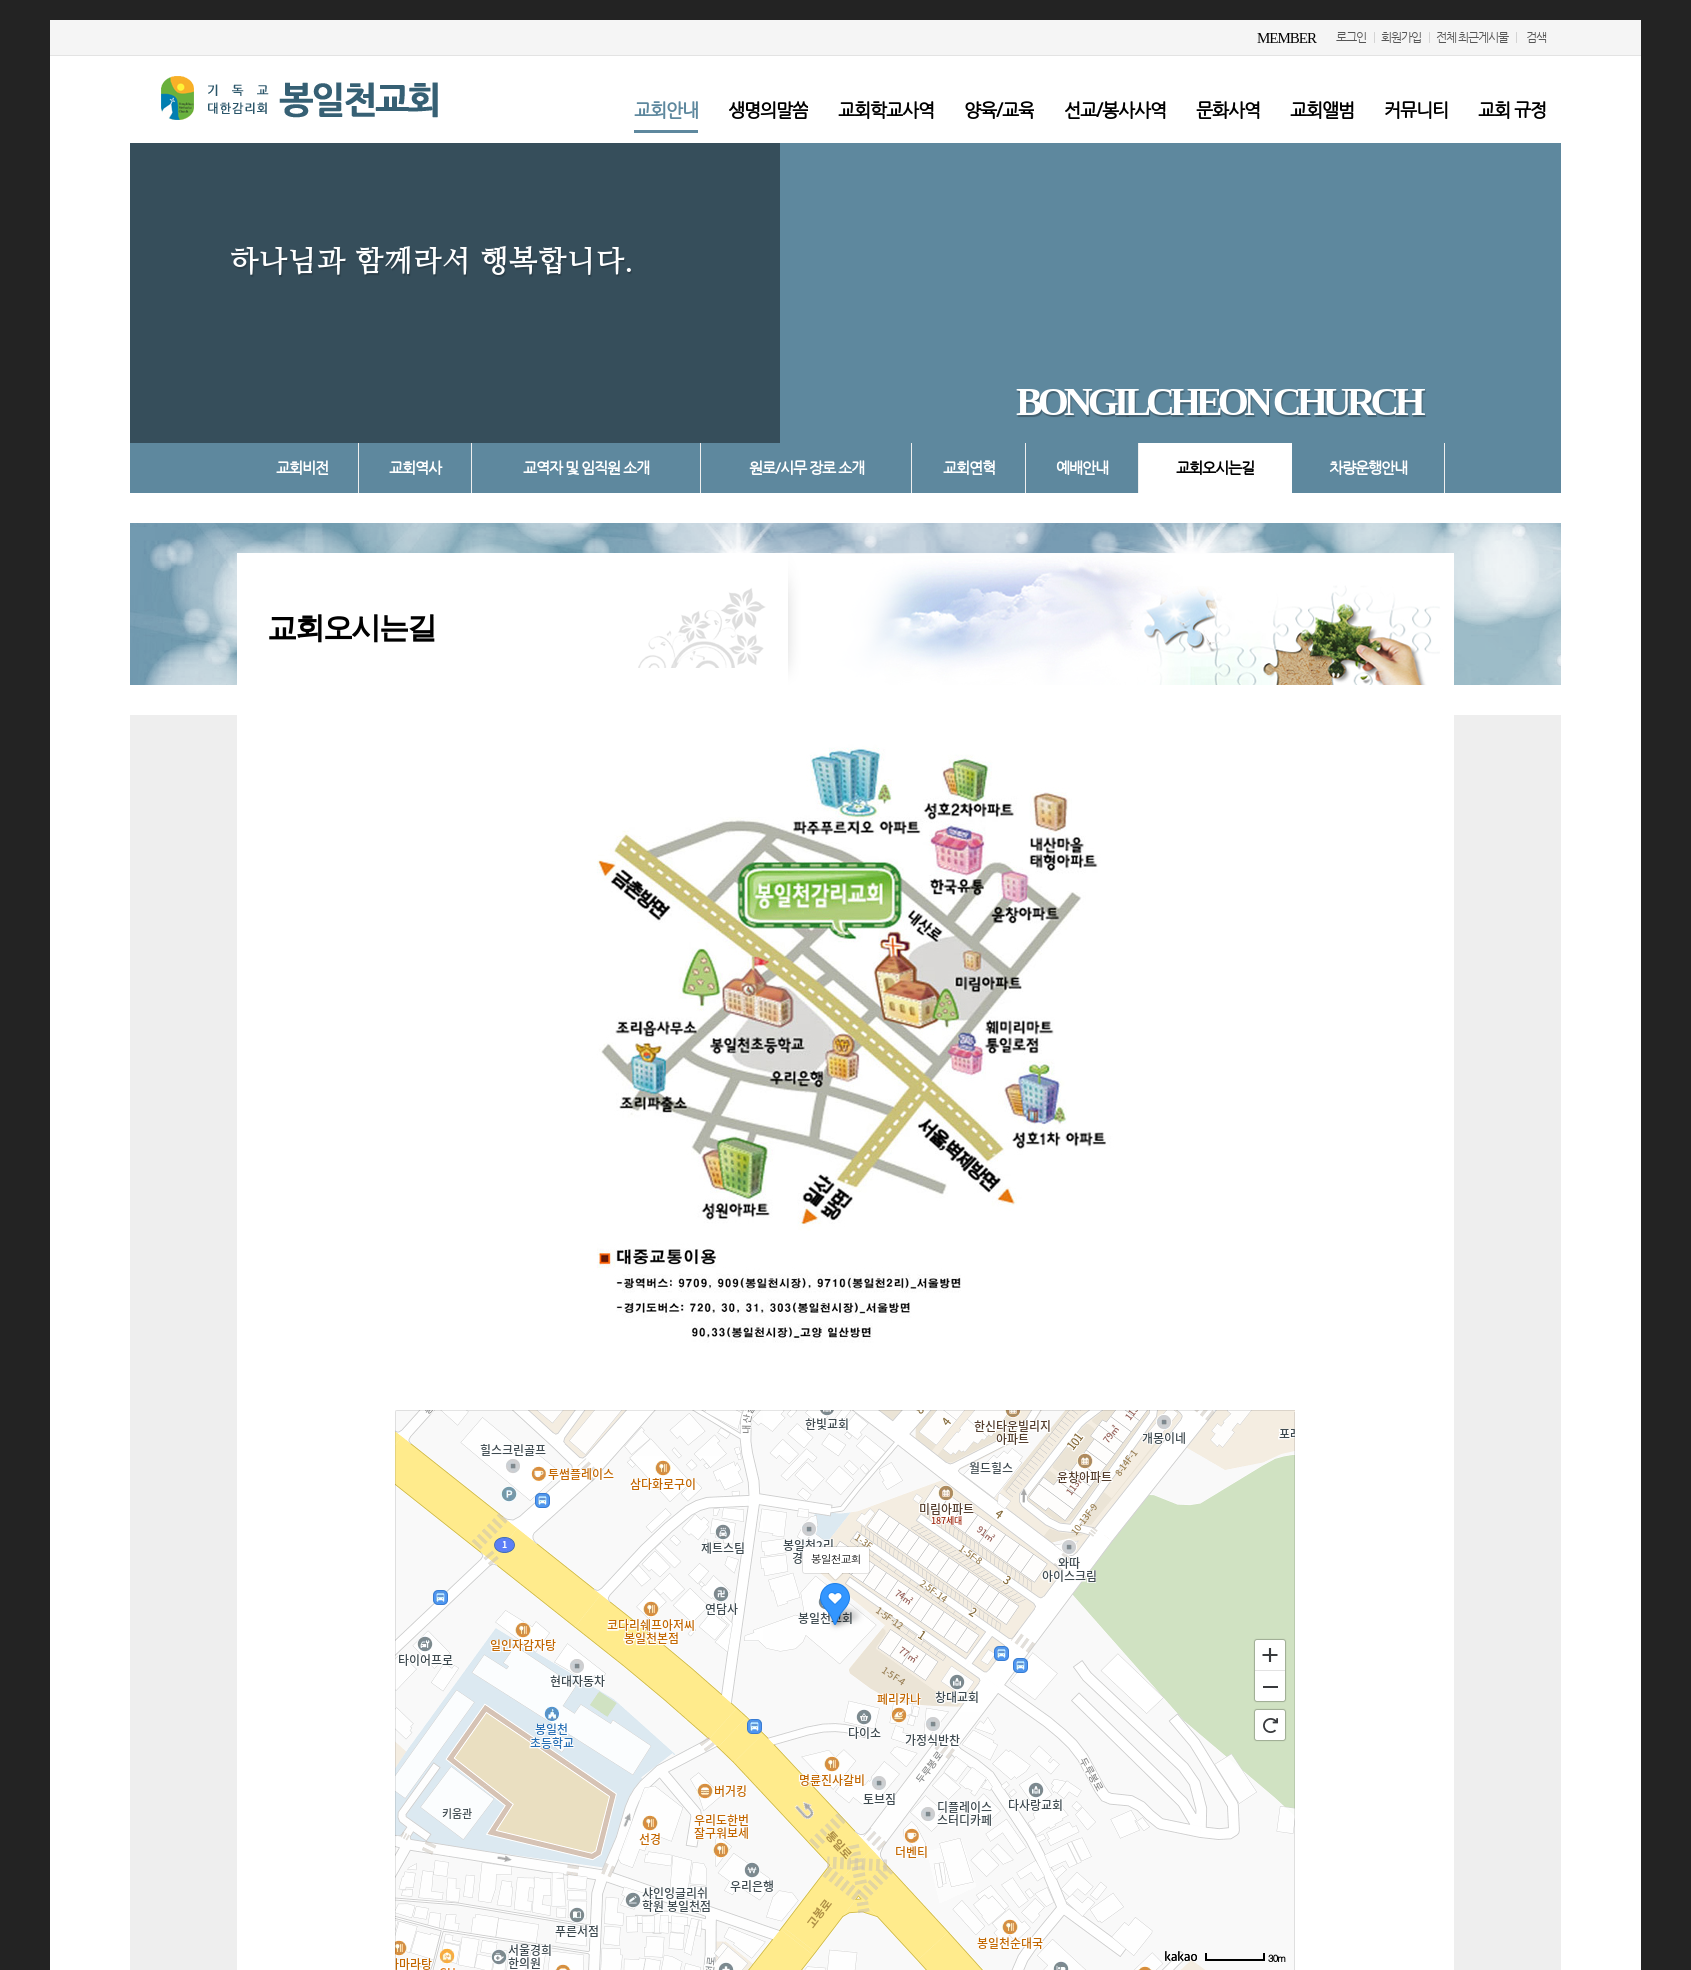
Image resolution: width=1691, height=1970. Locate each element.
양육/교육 (999, 109)
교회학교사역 (886, 109)
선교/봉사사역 (1115, 109)
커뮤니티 (1416, 109)
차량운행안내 (1368, 467)
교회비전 (302, 467)
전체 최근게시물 (1472, 37)
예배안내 (1082, 467)
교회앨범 (1322, 109)
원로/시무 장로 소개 (806, 467)
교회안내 (666, 109)
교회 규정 (1512, 109)
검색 (1536, 37)
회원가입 (1401, 37)
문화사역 (1228, 109)
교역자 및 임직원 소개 (586, 467)
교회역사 (415, 467)
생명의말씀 (768, 109)
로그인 (1351, 37)
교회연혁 (969, 467)
